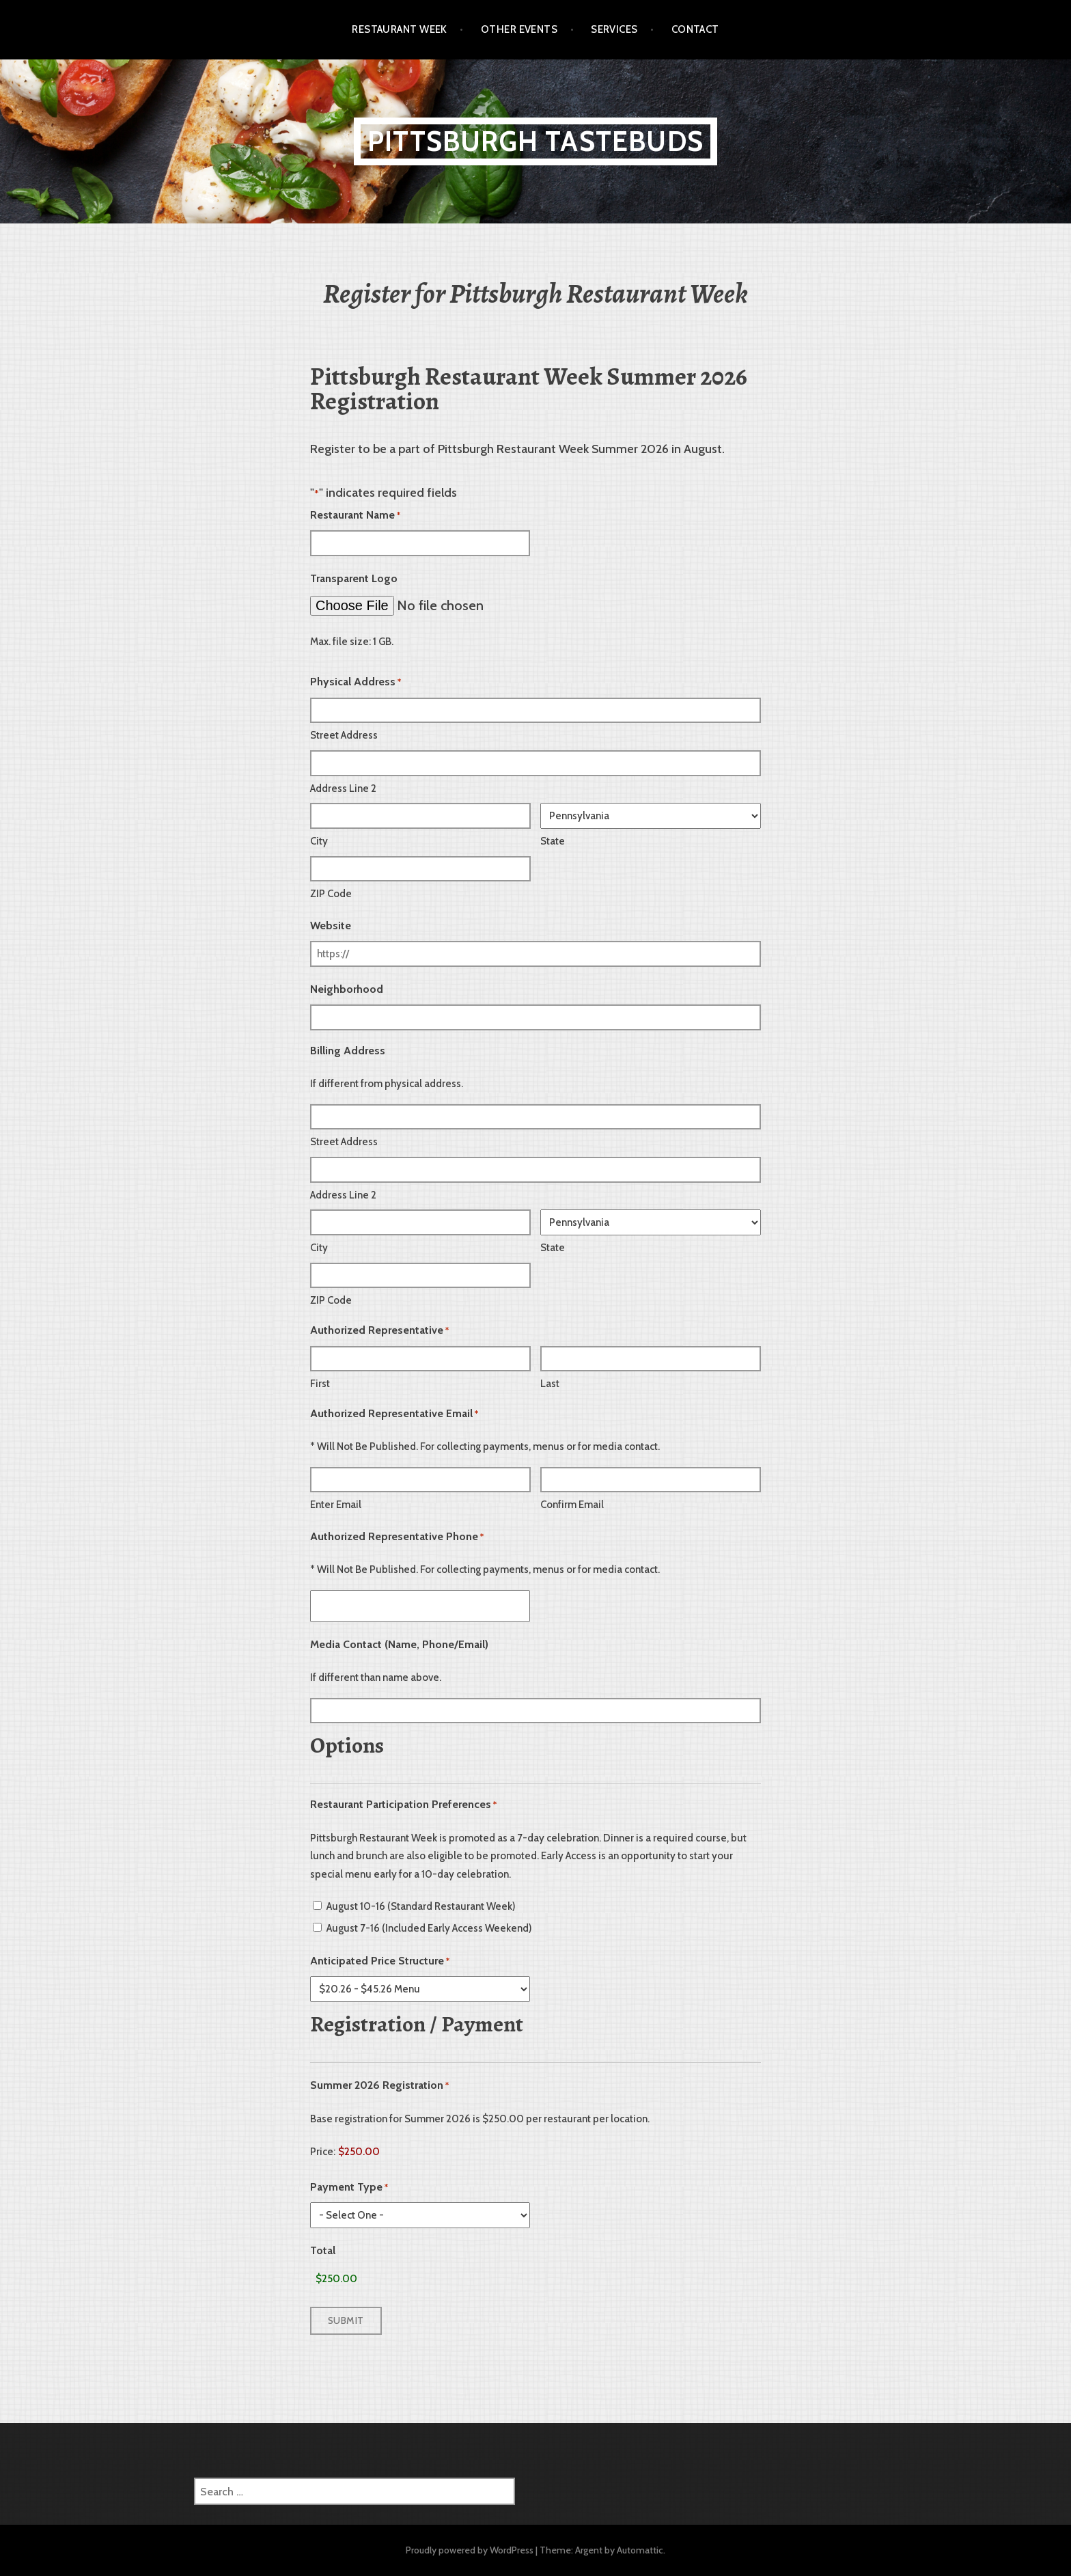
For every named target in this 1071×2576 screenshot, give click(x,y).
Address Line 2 (343, 788)
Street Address (344, 735)
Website (330, 925)
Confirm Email (572, 1504)
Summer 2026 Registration (379, 2086)
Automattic (640, 2550)
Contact (695, 29)
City (319, 841)
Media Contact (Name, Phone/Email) (399, 1644)
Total (322, 2250)
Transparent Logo (354, 578)
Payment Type (349, 2187)
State (552, 841)
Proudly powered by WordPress (469, 2550)
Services (614, 29)
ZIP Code (331, 894)
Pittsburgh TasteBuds (535, 141)
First (320, 1384)
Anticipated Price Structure (379, 1961)
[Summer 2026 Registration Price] (391, 2152)
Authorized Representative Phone (397, 1537)
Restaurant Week (399, 29)
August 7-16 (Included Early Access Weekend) (429, 1928)
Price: (322, 2152)
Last (549, 1384)
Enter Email (335, 1504)
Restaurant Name (355, 515)
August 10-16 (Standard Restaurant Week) (421, 1906)
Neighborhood (346, 989)
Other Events (519, 29)
